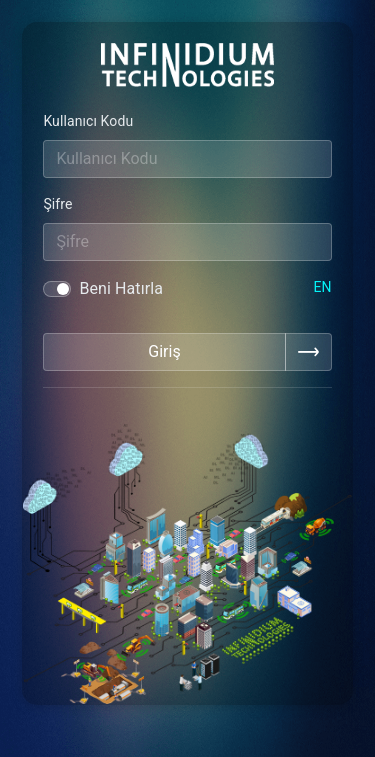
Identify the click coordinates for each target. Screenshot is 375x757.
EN (322, 287)
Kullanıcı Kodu (88, 121)
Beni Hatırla (121, 288)
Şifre (57, 204)
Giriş (164, 351)
